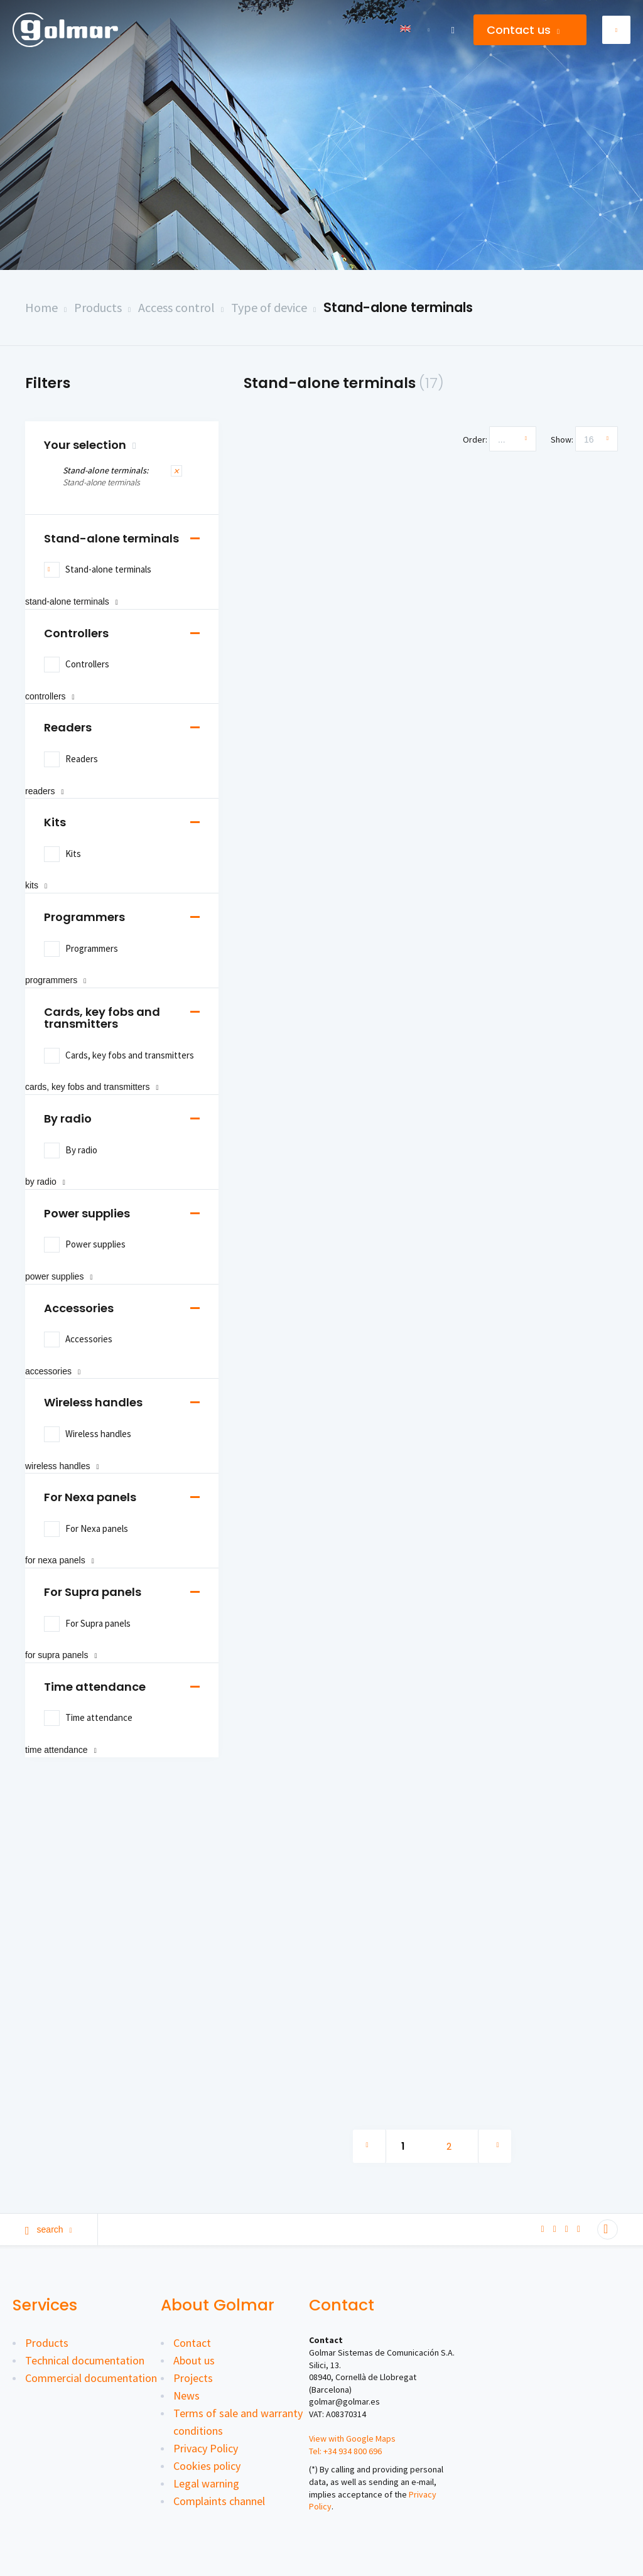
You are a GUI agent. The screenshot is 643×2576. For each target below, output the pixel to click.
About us (194, 2360)
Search (48, 2229)
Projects (193, 2378)
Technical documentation (84, 2360)
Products (98, 307)
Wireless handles (93, 1402)
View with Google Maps (352, 2438)
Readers (68, 727)
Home (41, 307)
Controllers (76, 633)
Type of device (269, 307)
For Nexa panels (90, 1497)
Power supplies (87, 1213)
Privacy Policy (205, 2448)
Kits (55, 822)
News (186, 2395)
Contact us (523, 30)
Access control (176, 307)
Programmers (84, 917)
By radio (68, 1118)
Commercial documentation (91, 2378)
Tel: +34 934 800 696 (345, 2451)
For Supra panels (92, 1592)
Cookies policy (206, 2466)
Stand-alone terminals (398, 307)
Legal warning (206, 2483)
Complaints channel (219, 2501)
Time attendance (95, 1687)
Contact (192, 2343)
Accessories (79, 1308)
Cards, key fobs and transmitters (102, 1018)
